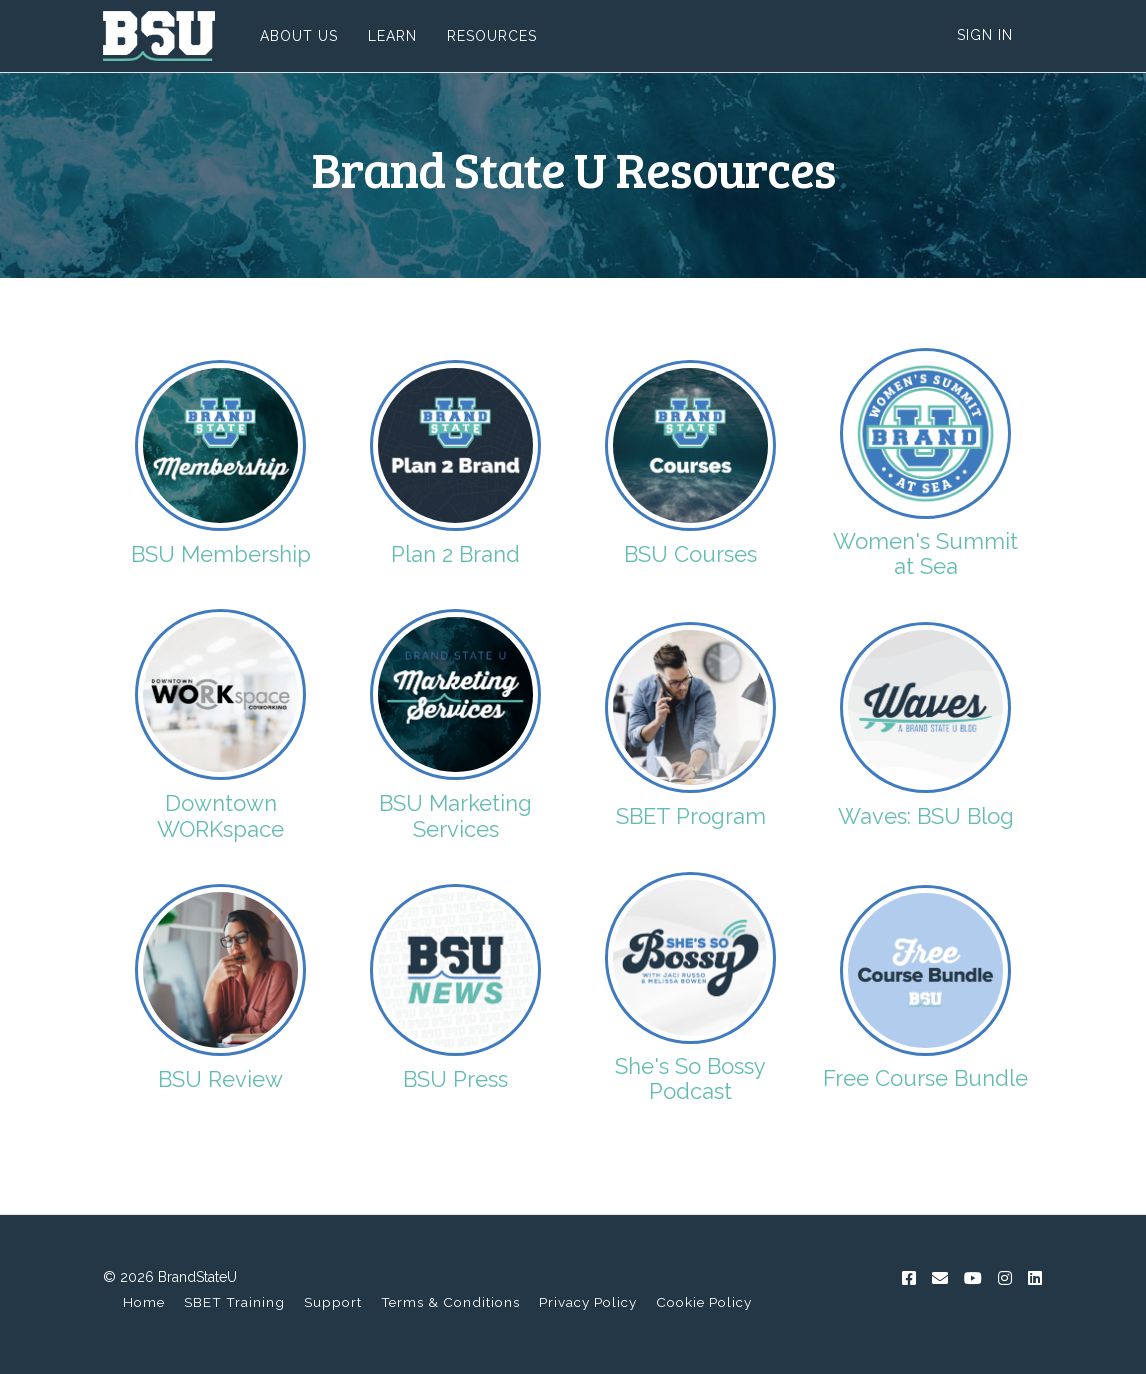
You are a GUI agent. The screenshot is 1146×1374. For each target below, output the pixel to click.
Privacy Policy (588, 1302)
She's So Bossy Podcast (690, 1078)
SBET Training (234, 1302)
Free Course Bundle (925, 1078)
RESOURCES (492, 36)
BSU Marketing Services (455, 816)
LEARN (392, 36)
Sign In (985, 35)
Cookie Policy (704, 1302)
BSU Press (455, 1079)
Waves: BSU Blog (926, 816)
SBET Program (691, 816)
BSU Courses (690, 554)
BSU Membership (221, 554)
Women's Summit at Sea (925, 553)
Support (333, 1302)
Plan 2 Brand (455, 554)
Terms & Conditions (450, 1302)
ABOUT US (299, 36)
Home (144, 1302)
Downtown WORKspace (220, 816)
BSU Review (220, 1079)
